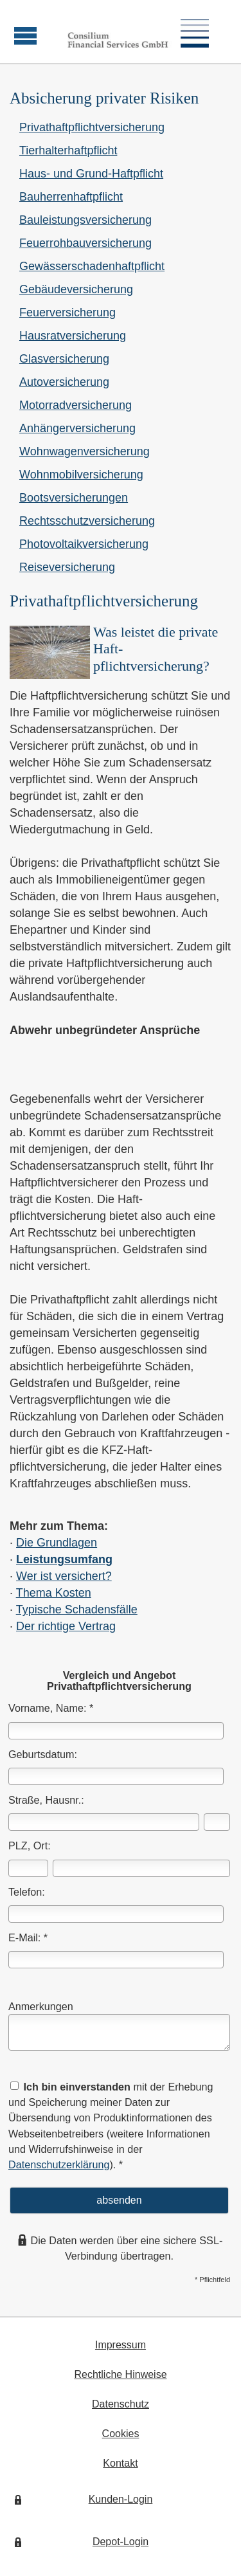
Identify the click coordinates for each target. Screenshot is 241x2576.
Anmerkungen (40, 2006)
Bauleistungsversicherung (85, 219)
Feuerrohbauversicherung (85, 243)
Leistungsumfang (64, 1559)
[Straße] (103, 1822)
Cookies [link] (120, 2433)
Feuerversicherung (67, 312)
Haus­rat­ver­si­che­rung (72, 335)
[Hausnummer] (217, 1822)
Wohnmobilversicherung (81, 474)
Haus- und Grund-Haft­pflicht (91, 173)
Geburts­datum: (42, 1754)
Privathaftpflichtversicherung (92, 127)
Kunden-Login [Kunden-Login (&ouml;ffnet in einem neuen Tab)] (121, 2499)
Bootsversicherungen (73, 497)
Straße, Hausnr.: (46, 1800)
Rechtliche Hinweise (120, 2374)
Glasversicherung (64, 358)
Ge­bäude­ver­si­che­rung (76, 289)
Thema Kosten (53, 1592)
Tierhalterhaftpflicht (68, 150)
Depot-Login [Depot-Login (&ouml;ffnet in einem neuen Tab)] (120, 2541)
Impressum (120, 2344)
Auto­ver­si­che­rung (64, 382)
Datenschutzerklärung (58, 2164)
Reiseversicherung (67, 567)
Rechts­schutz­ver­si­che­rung (87, 520)
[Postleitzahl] (28, 1868)
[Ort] (141, 1868)
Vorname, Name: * (50, 1708)
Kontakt (120, 2463)
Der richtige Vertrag (66, 1626)
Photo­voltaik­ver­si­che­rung (83, 544)
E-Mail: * (28, 1937)
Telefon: (26, 1892)
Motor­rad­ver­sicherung (75, 405)
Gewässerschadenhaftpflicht (92, 266)
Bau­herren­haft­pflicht (71, 196)
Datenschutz (120, 2404)
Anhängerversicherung (77, 428)
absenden (118, 2200)
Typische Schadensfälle (77, 1609)
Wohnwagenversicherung (84, 451)
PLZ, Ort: (29, 1845)
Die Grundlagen (56, 1542)
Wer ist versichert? (64, 1576)
